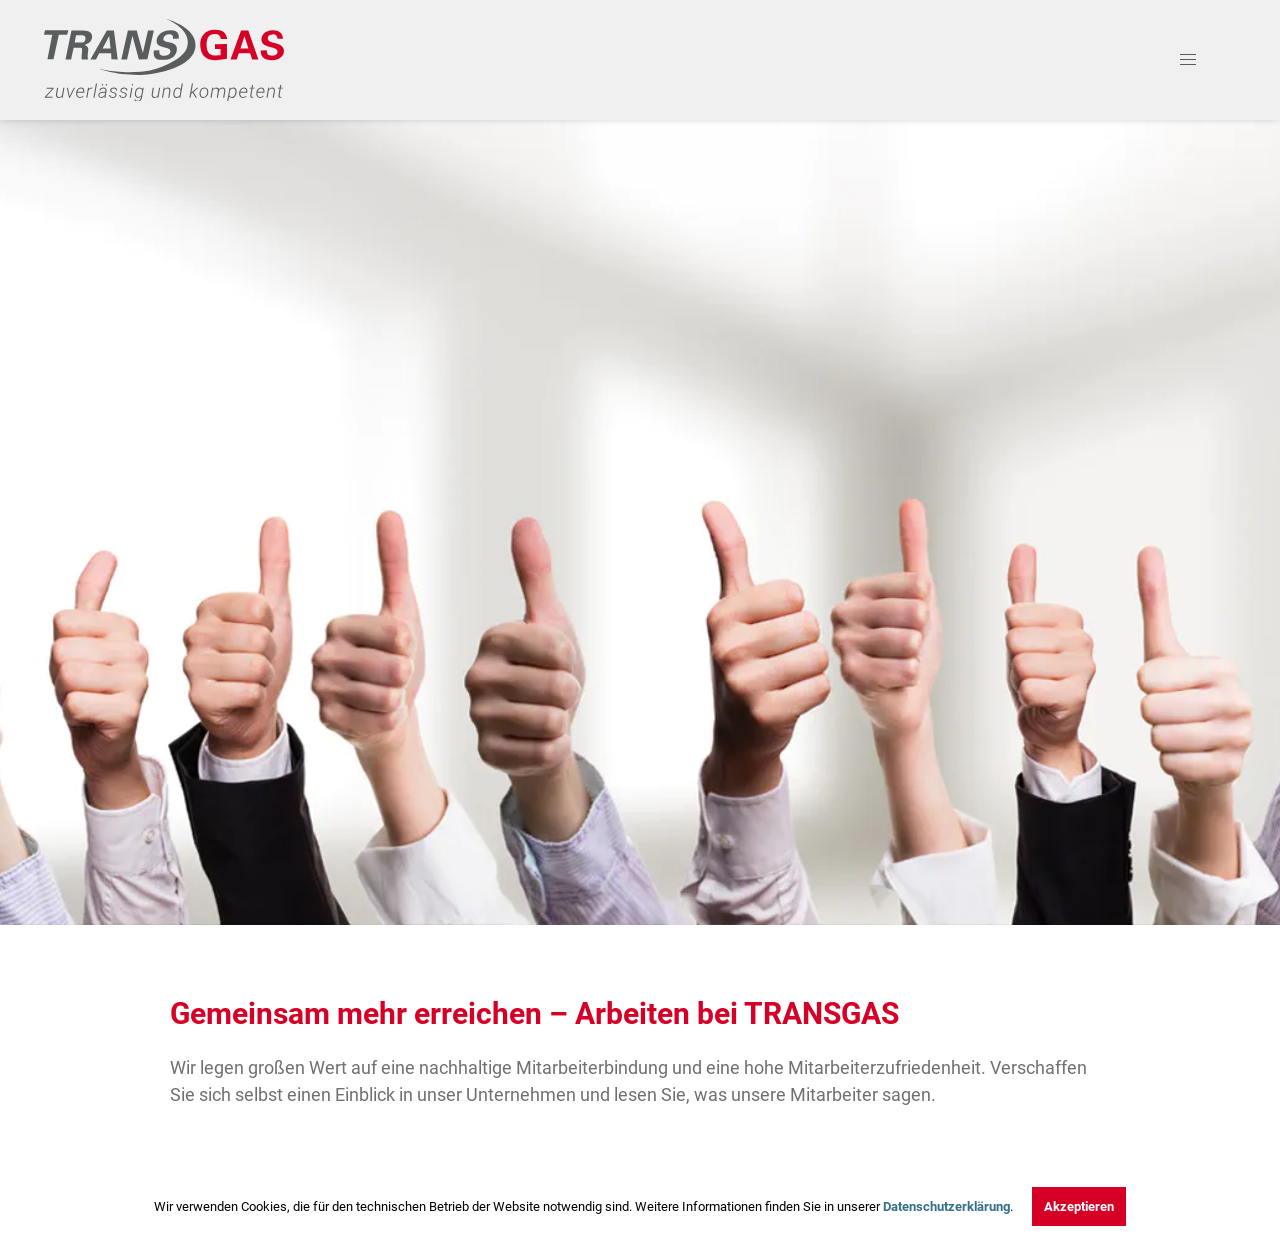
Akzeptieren (1079, 1206)
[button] (1188, 60)
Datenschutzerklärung (946, 1206)
